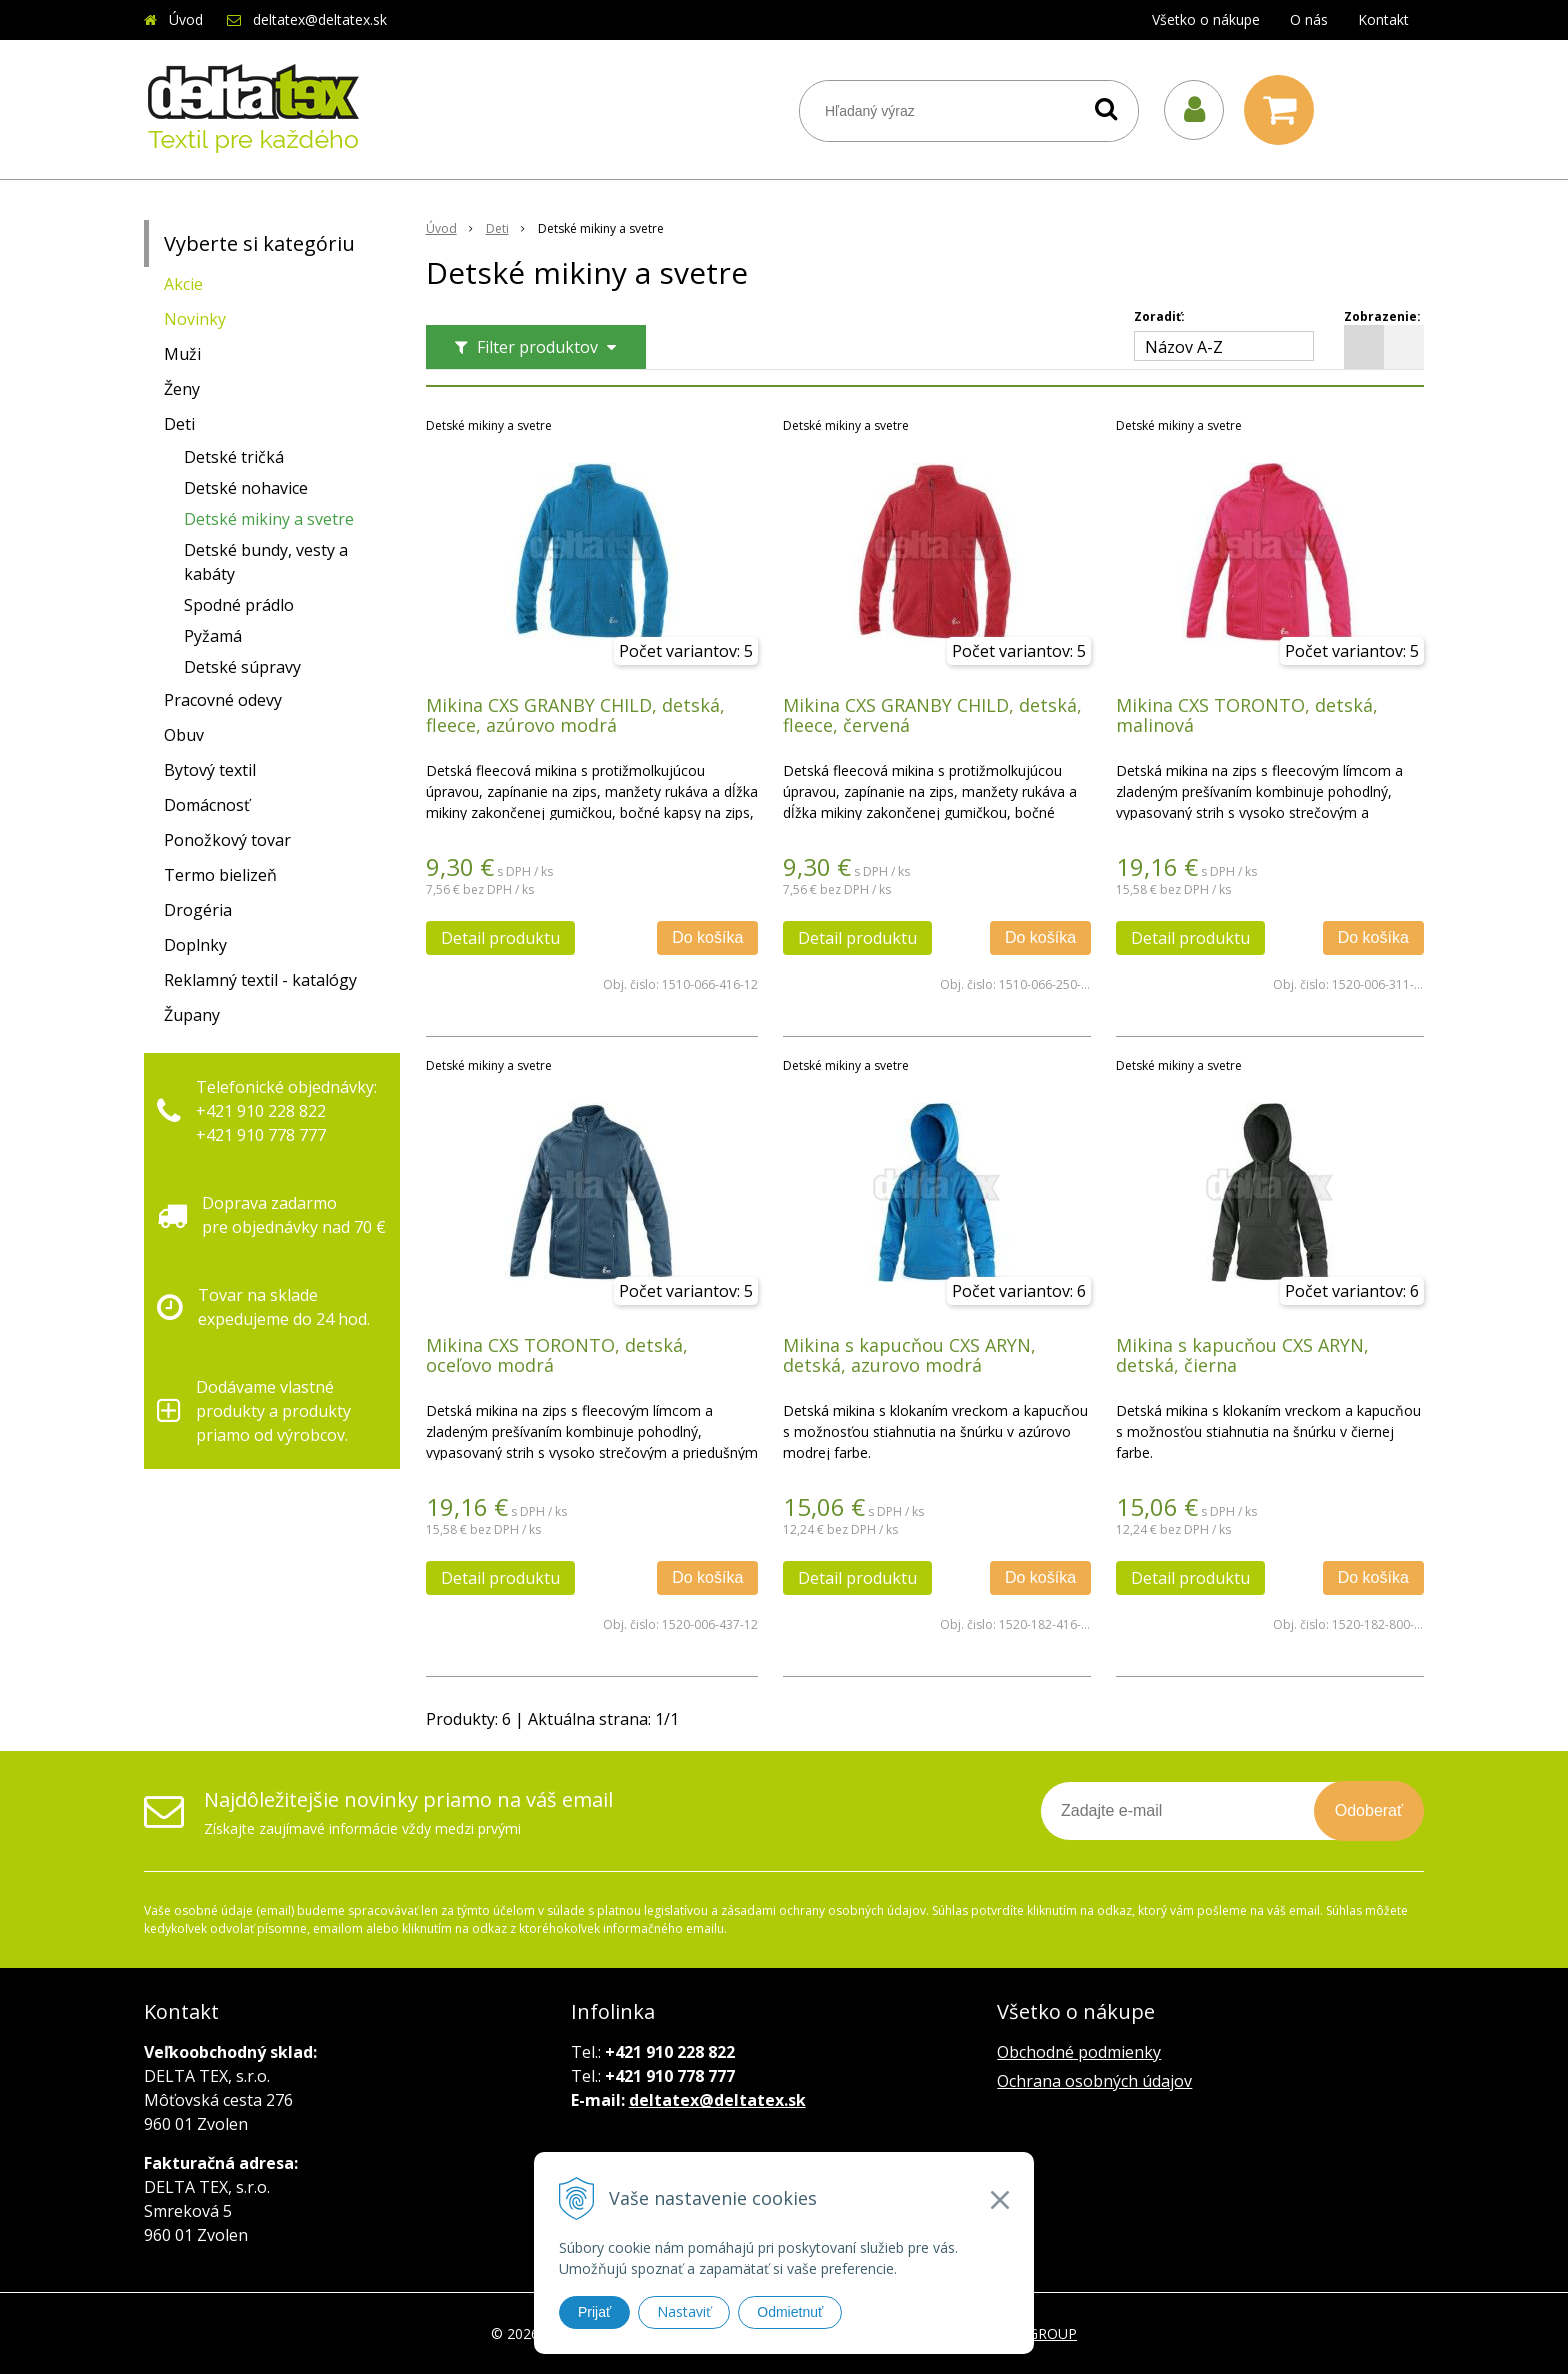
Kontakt (1383, 19)
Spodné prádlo (239, 605)
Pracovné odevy (223, 700)
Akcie (183, 284)
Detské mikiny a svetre (269, 519)
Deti (179, 424)
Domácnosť (207, 805)
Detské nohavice (246, 488)
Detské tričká (234, 457)
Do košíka (707, 937)
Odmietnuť (790, 2312)
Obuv (184, 735)
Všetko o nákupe (1206, 19)
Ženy (182, 389)
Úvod (186, 19)
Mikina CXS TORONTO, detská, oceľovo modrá (557, 1355)
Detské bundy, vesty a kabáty (266, 562)
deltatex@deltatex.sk (320, 19)
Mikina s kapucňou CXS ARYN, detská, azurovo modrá (909, 1355)
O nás (1309, 19)
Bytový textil (210, 770)
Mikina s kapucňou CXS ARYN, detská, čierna (1242, 1355)
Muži (182, 354)
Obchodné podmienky (1079, 2052)
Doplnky (195, 945)
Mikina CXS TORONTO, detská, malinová (1247, 715)
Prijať (594, 2312)
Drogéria (198, 910)
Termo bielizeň (220, 875)
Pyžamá (213, 636)
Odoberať (1369, 1810)
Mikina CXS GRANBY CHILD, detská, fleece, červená (932, 715)
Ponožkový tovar (227, 840)
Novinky (195, 319)
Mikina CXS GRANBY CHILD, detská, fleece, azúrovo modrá (575, 715)
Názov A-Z (1184, 347)
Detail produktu (500, 938)
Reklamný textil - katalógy (260, 980)
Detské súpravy (242, 667)
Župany (192, 1015)
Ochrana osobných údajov (1094, 2081)
